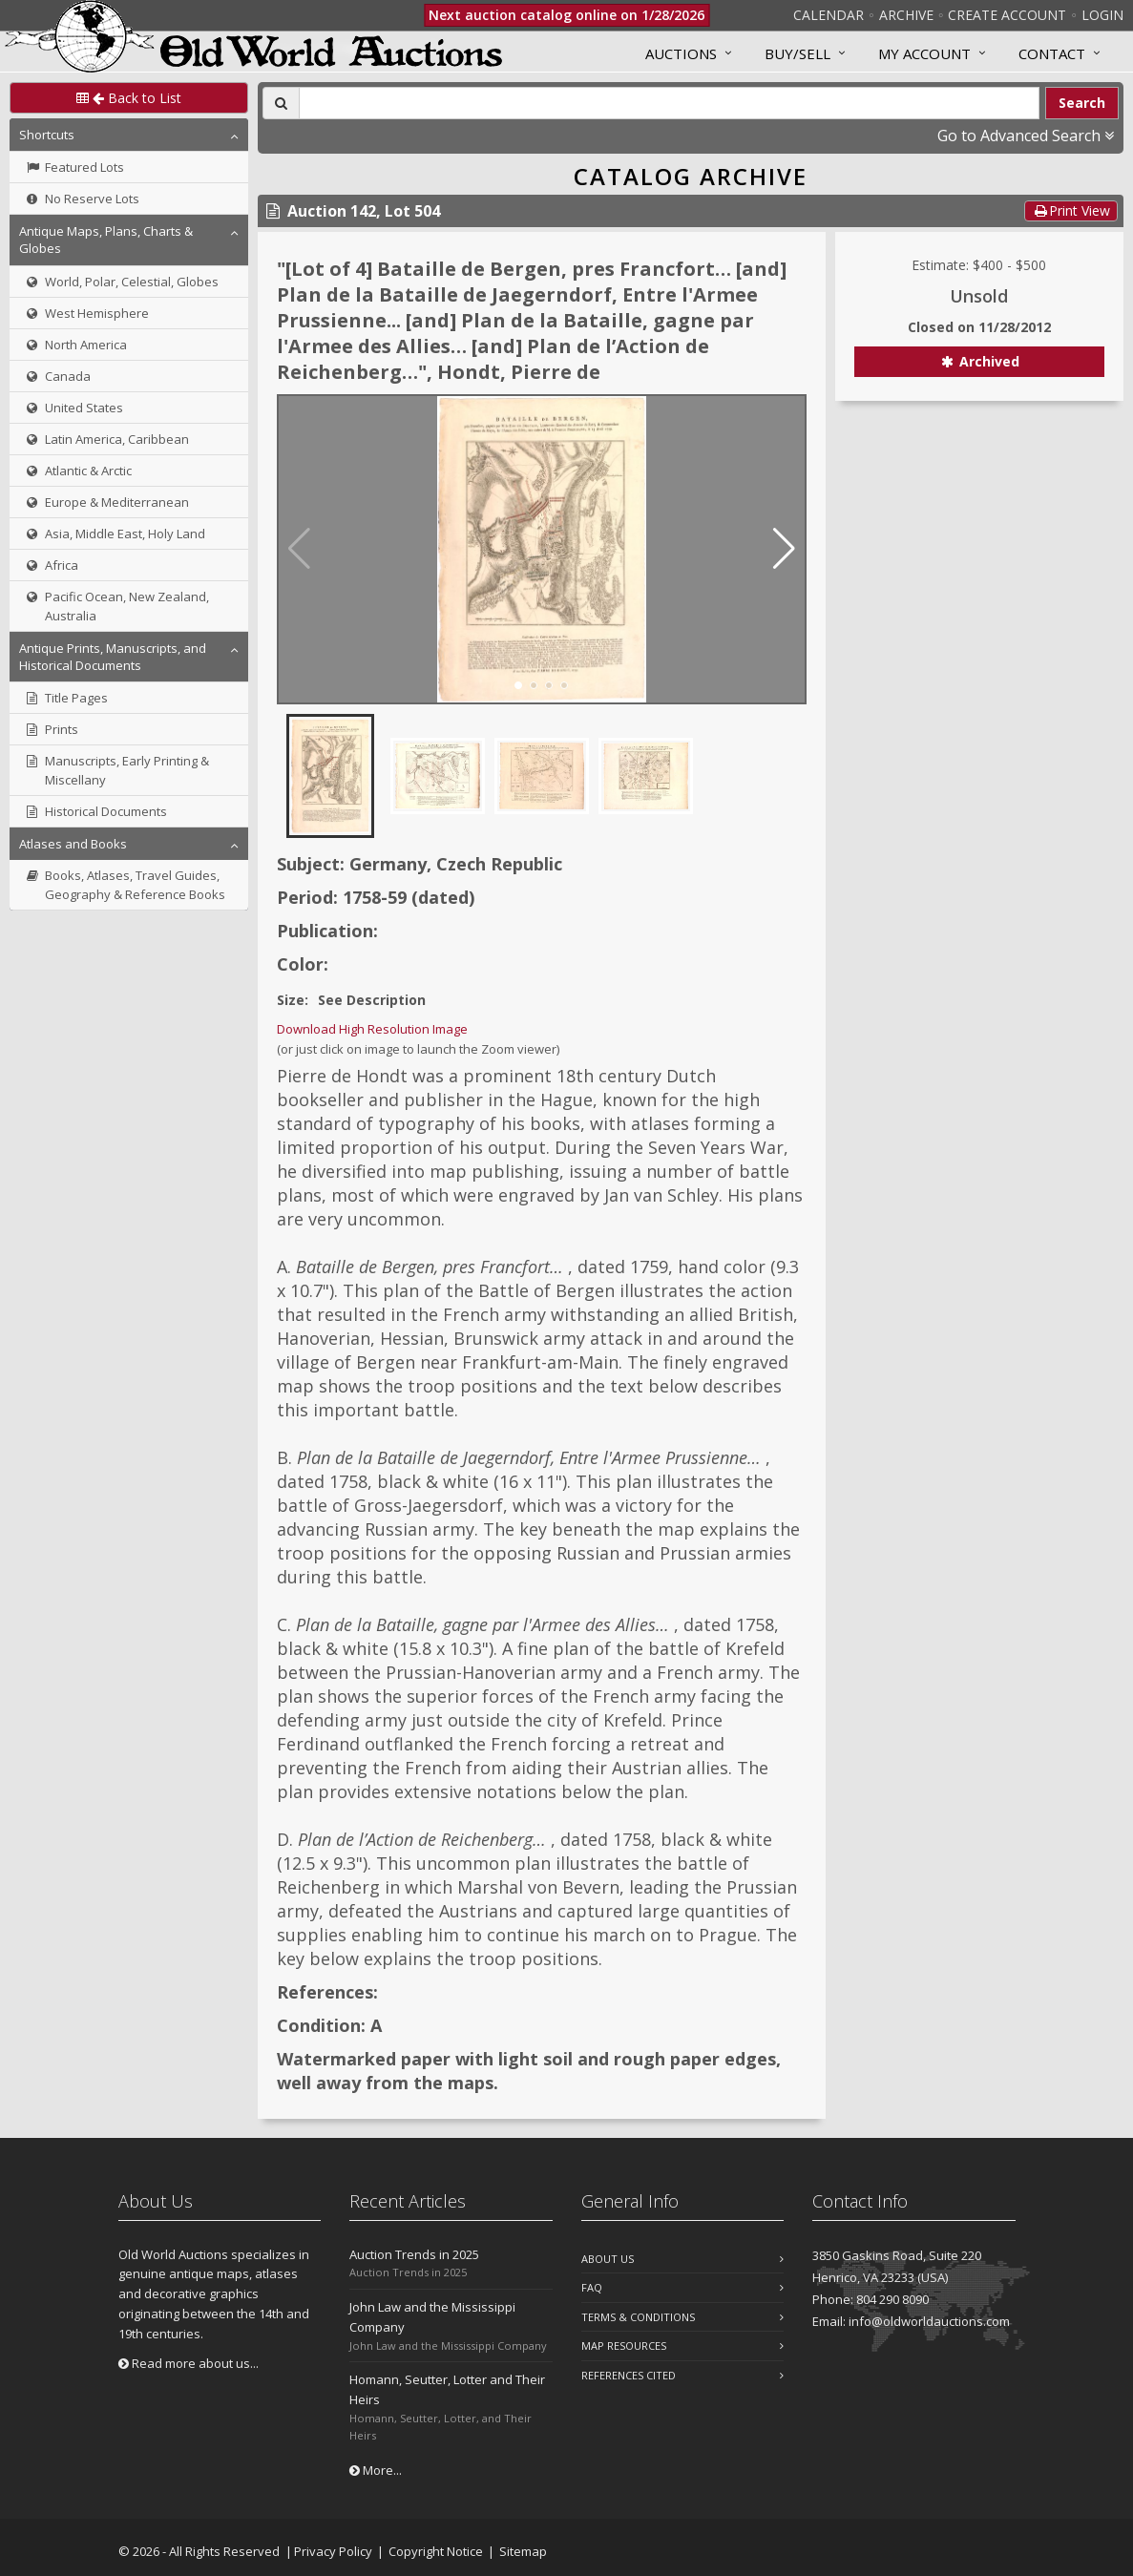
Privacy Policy (333, 2551)
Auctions (681, 53)
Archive (906, 15)
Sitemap (523, 2551)
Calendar (828, 15)
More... (375, 2470)
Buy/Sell (797, 53)
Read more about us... (188, 2363)
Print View (1071, 210)
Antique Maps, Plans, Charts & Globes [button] (106, 239)
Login (1102, 15)
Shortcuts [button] (46, 134)
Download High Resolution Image (372, 1028)
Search (1082, 103)
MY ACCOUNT (924, 53)
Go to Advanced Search (1025, 135)
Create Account (1007, 15)
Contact (1051, 53)
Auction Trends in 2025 (414, 2254)
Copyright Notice (435, 2551)
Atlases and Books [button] (73, 843)
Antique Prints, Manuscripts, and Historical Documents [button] (112, 656)
